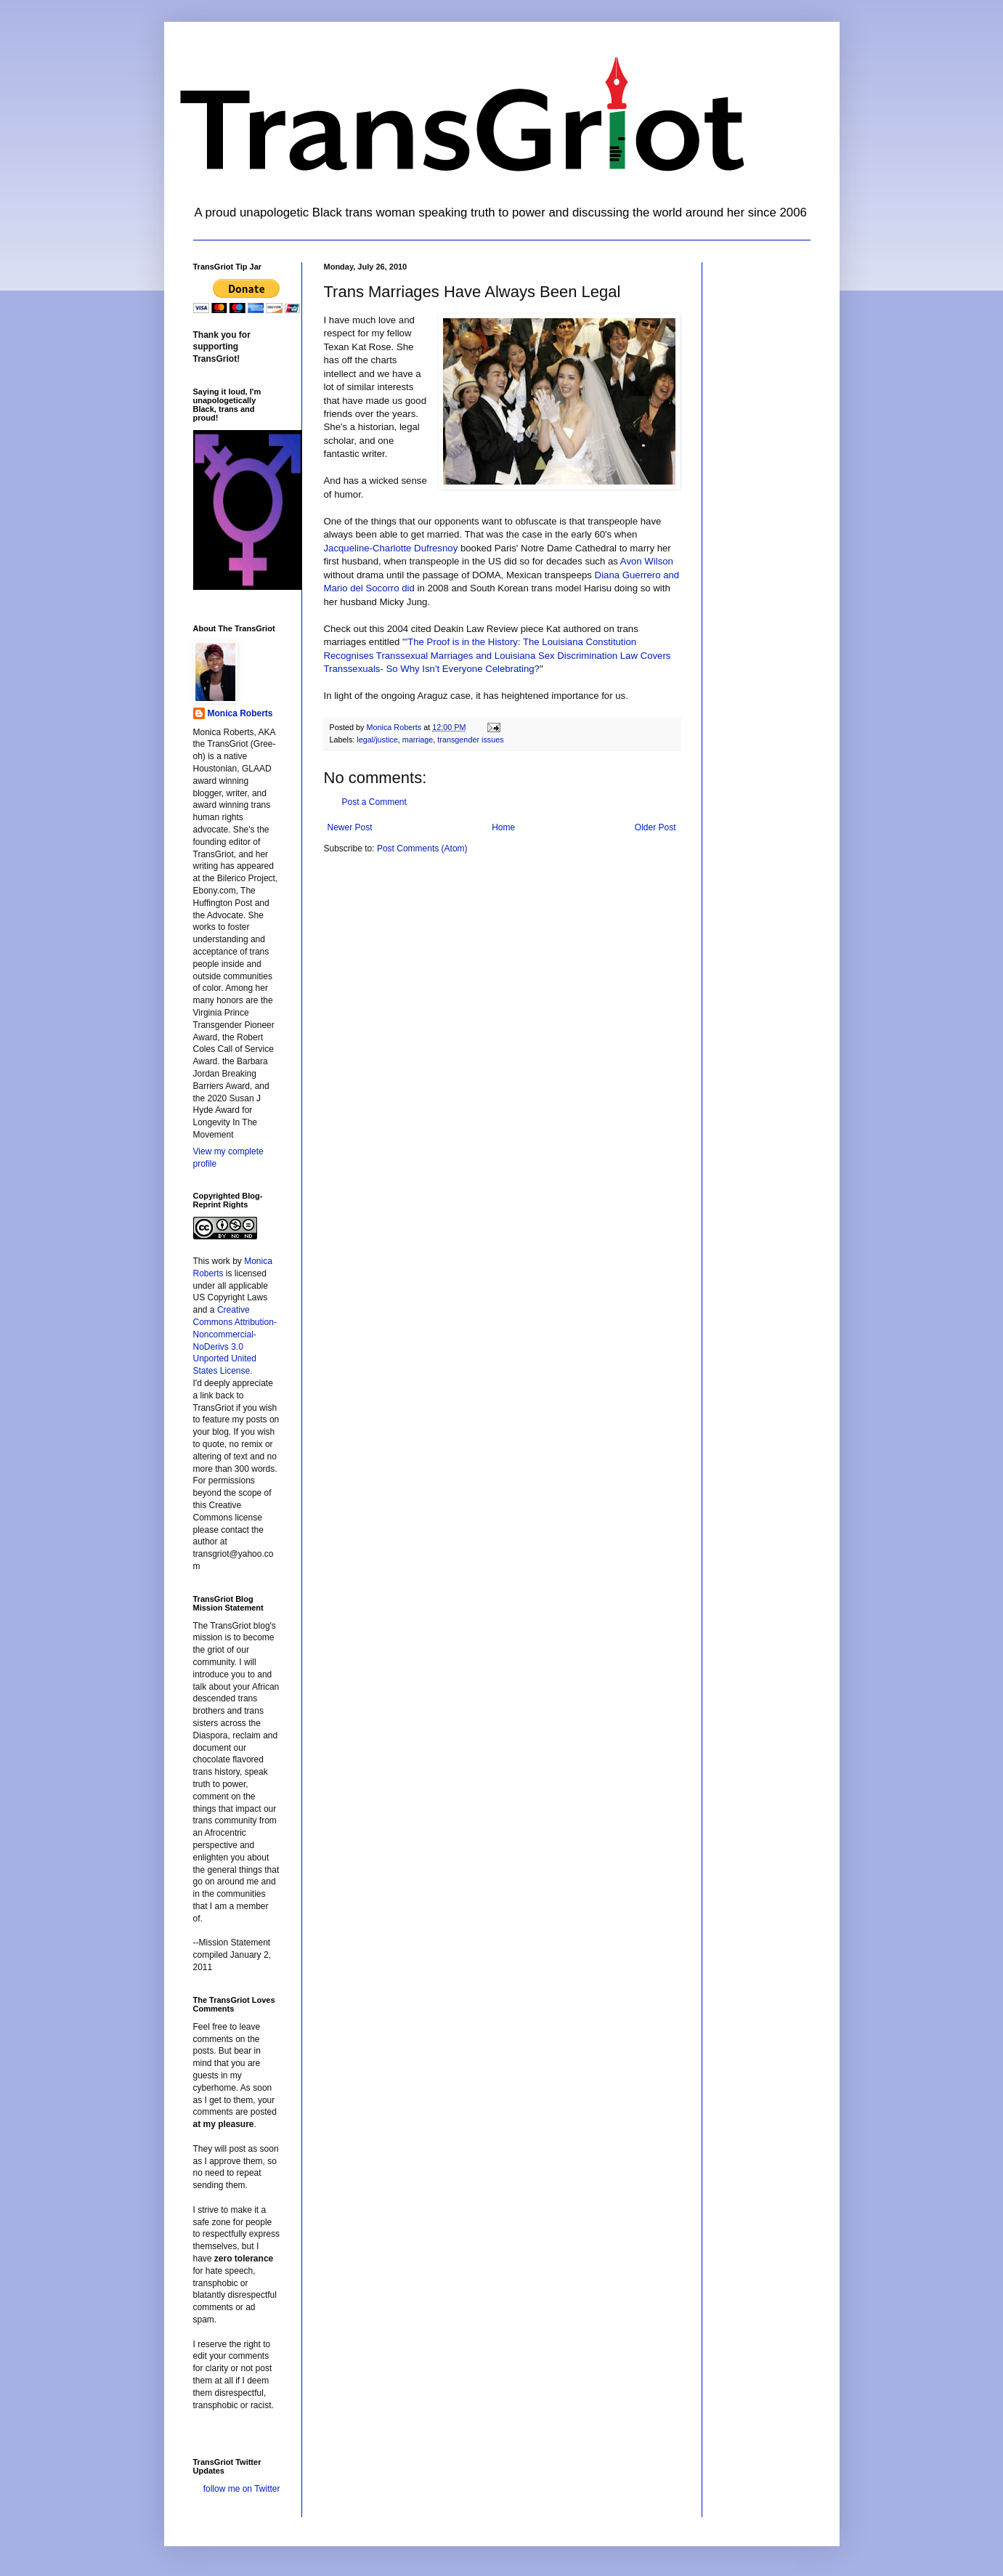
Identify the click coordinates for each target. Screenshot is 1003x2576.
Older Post (655, 827)
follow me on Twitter (241, 2489)
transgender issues (470, 739)
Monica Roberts (240, 713)
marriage (418, 739)
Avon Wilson (646, 561)
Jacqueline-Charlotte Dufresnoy (391, 548)
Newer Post (350, 827)
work (221, 1261)
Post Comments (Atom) (422, 848)
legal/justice (377, 739)
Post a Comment (374, 802)
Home (503, 827)
